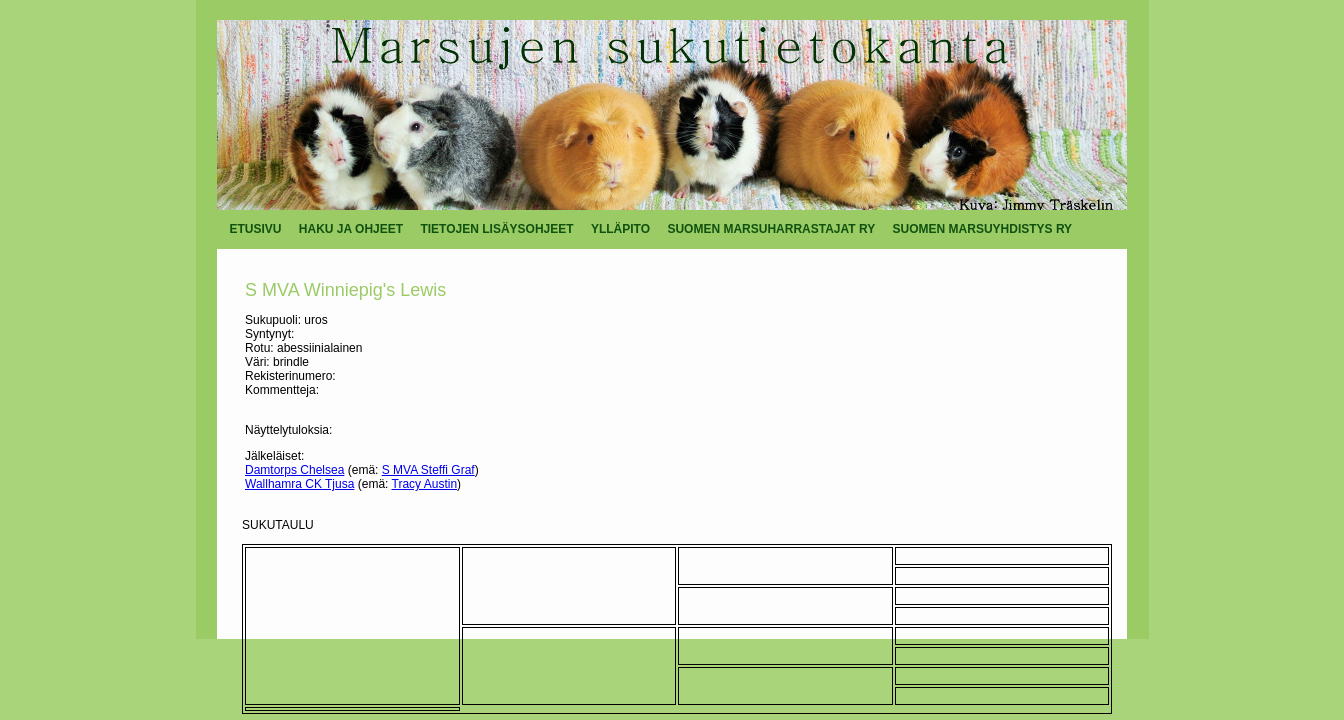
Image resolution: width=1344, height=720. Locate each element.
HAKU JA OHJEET (351, 229)
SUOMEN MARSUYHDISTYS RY (983, 229)
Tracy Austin (425, 484)
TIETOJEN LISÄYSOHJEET (496, 229)
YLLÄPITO (620, 229)
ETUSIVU (256, 229)
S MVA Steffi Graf (428, 470)
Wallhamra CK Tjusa (299, 484)
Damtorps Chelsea (294, 470)
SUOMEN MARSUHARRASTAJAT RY (771, 229)
